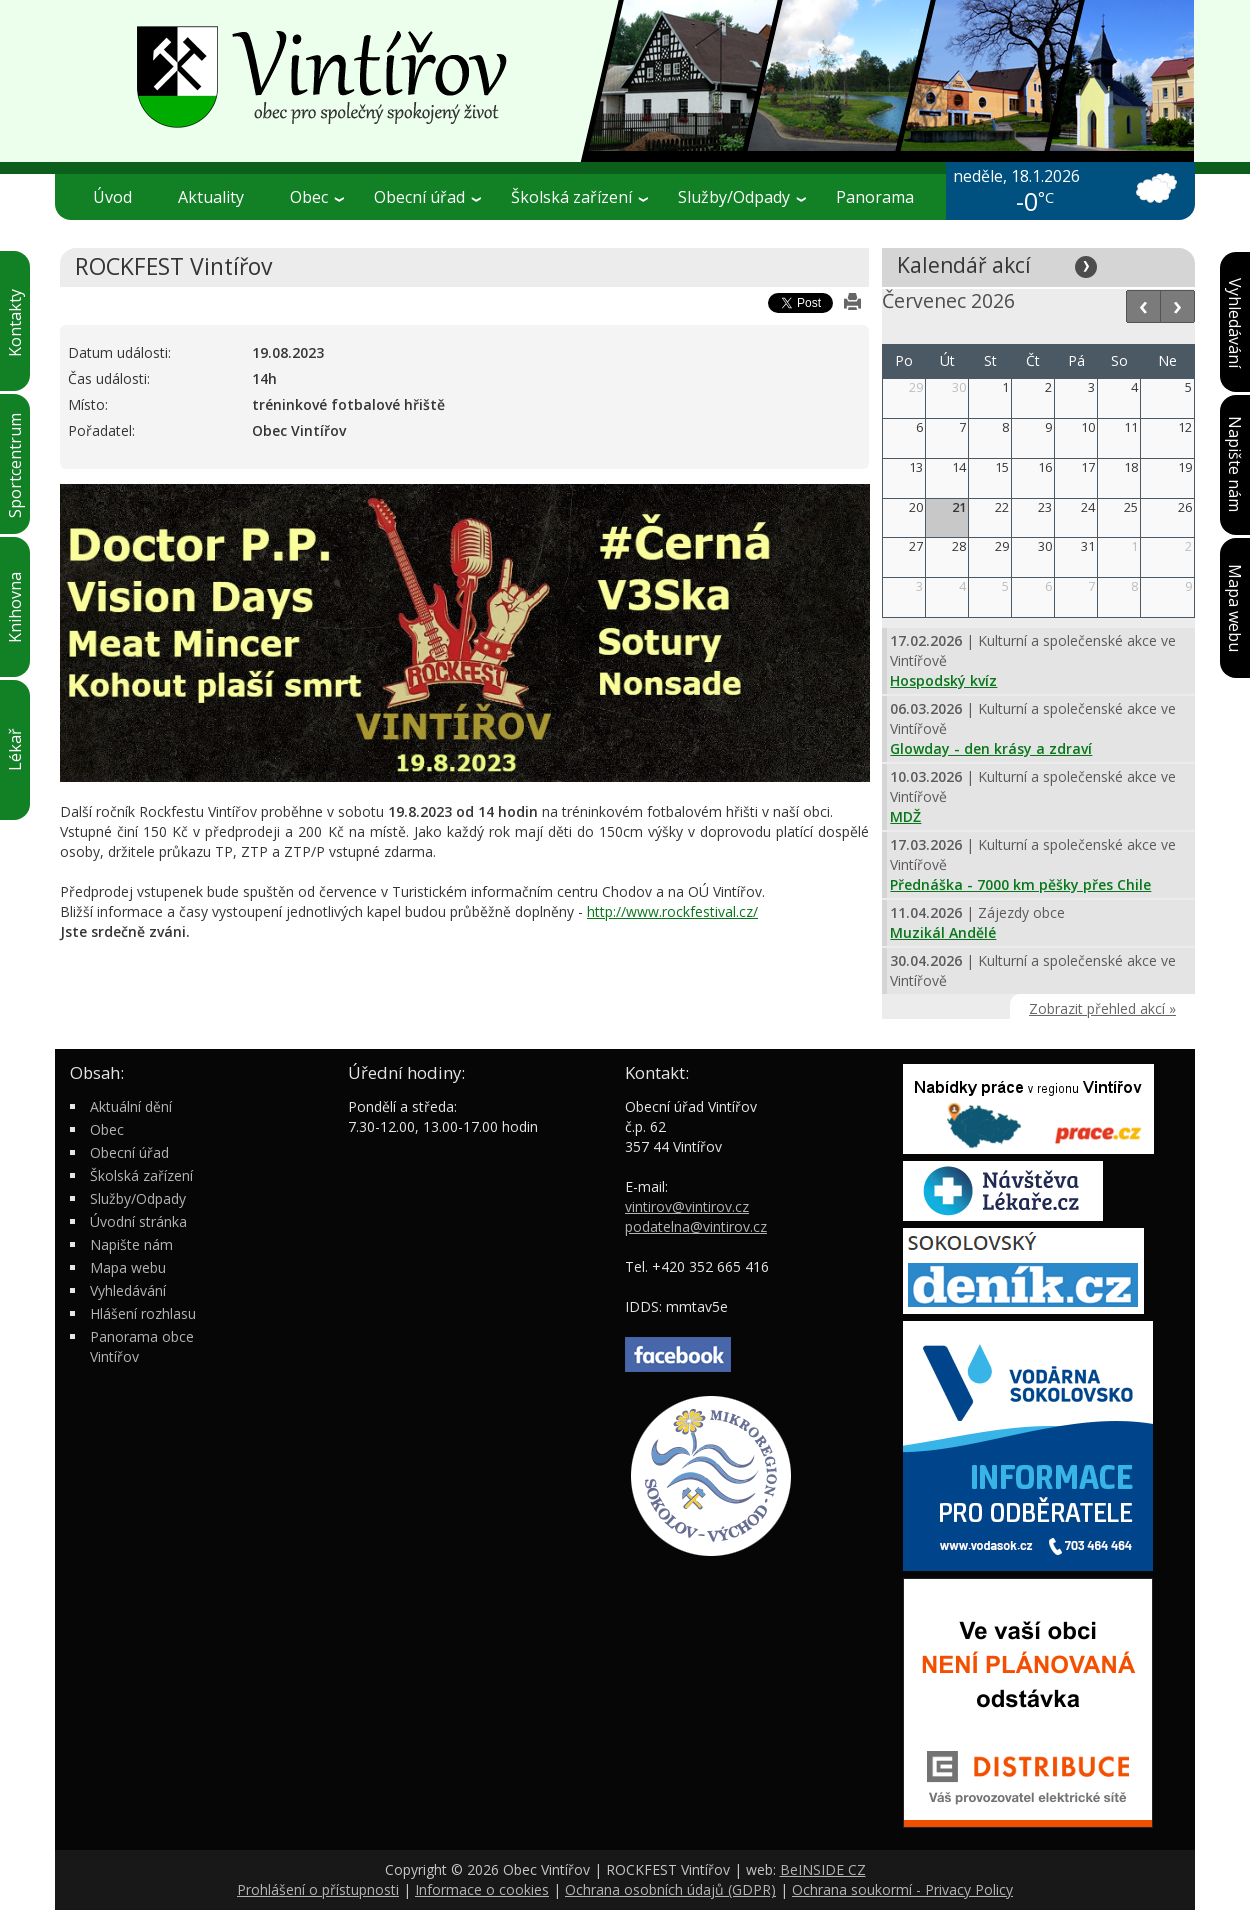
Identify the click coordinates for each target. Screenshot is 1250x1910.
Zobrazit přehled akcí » (1102, 1008)
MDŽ (905, 816)
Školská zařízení (579, 197)
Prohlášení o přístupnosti (318, 1889)
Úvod (112, 197)
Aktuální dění (131, 1106)
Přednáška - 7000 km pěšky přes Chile (1020, 884)
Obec (317, 197)
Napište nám (131, 1244)
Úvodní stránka (138, 1221)
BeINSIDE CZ (823, 1869)
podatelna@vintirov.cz (696, 1226)
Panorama (875, 197)
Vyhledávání (128, 1290)
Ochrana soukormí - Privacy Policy (902, 1889)
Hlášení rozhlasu (143, 1313)
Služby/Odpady (742, 197)
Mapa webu (128, 1267)
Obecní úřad (427, 197)
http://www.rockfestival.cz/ (672, 911)
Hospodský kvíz (943, 680)
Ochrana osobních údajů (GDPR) (670, 1889)
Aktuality (211, 197)
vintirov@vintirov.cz (687, 1206)
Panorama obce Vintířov (142, 1346)
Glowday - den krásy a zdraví (991, 748)
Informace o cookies (482, 1889)
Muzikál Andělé (943, 932)
